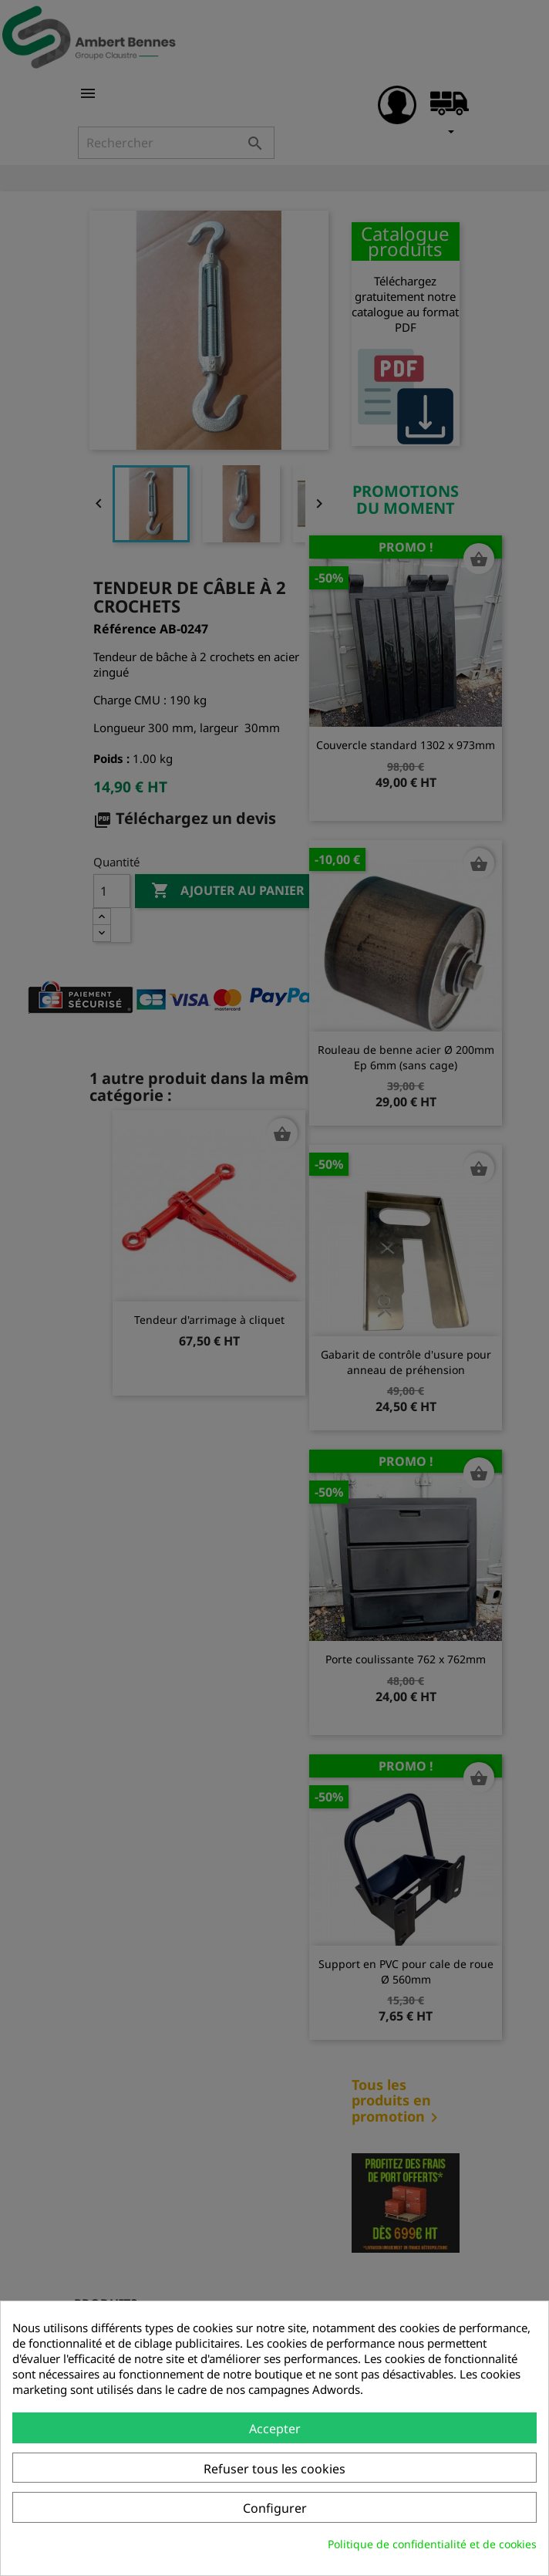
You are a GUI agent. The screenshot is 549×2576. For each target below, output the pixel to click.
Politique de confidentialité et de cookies (432, 2544)
